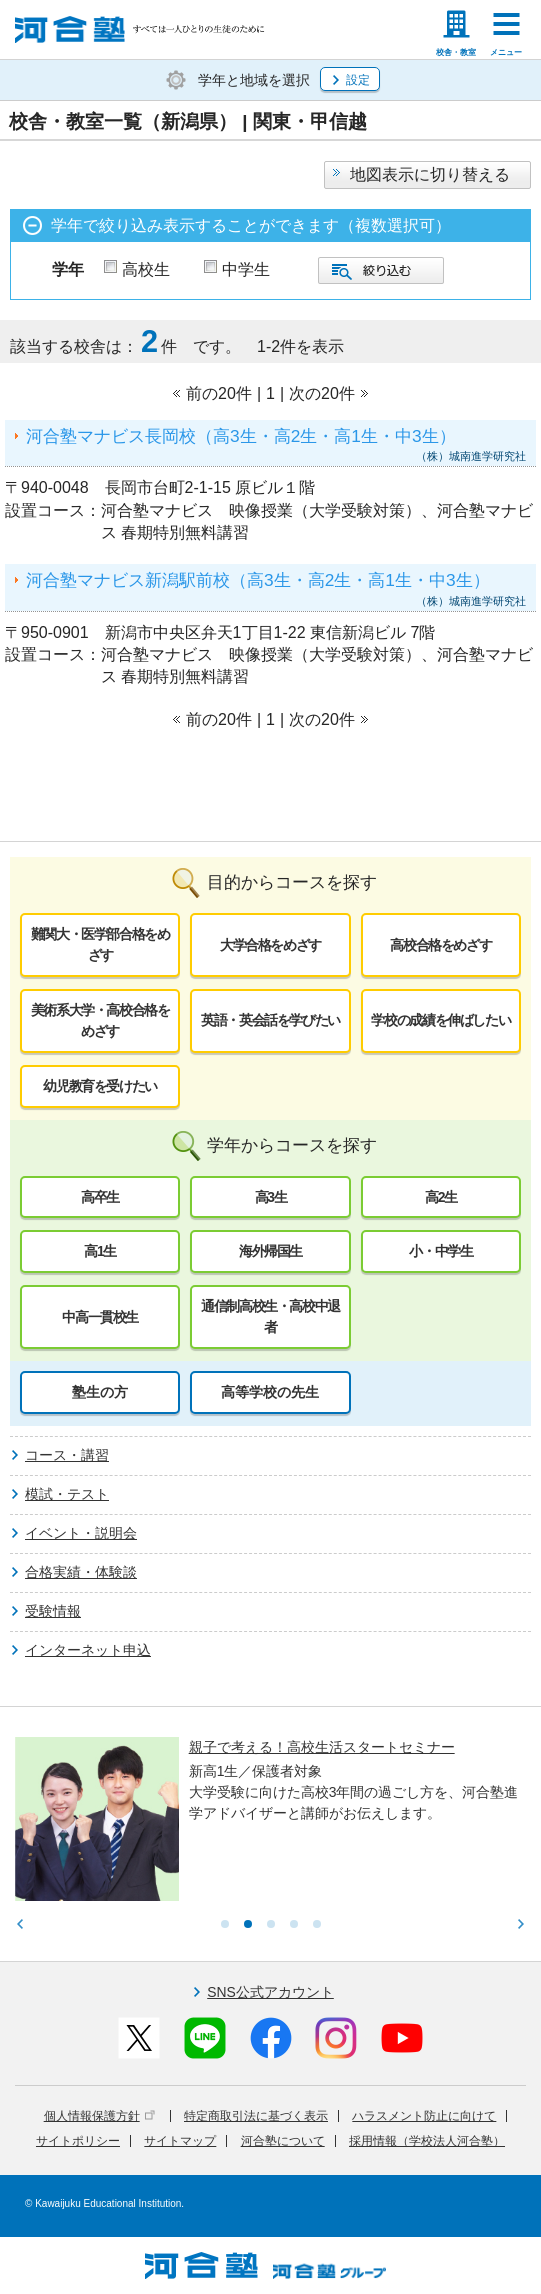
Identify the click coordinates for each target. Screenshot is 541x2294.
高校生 (146, 269)
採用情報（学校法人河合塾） (427, 2141)
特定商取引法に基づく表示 (256, 2116)
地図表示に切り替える (430, 174)
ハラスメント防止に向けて (424, 2116)
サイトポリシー (78, 2141)
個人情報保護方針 (99, 2116)
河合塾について (283, 2141)
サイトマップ (180, 2141)
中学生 (246, 269)
